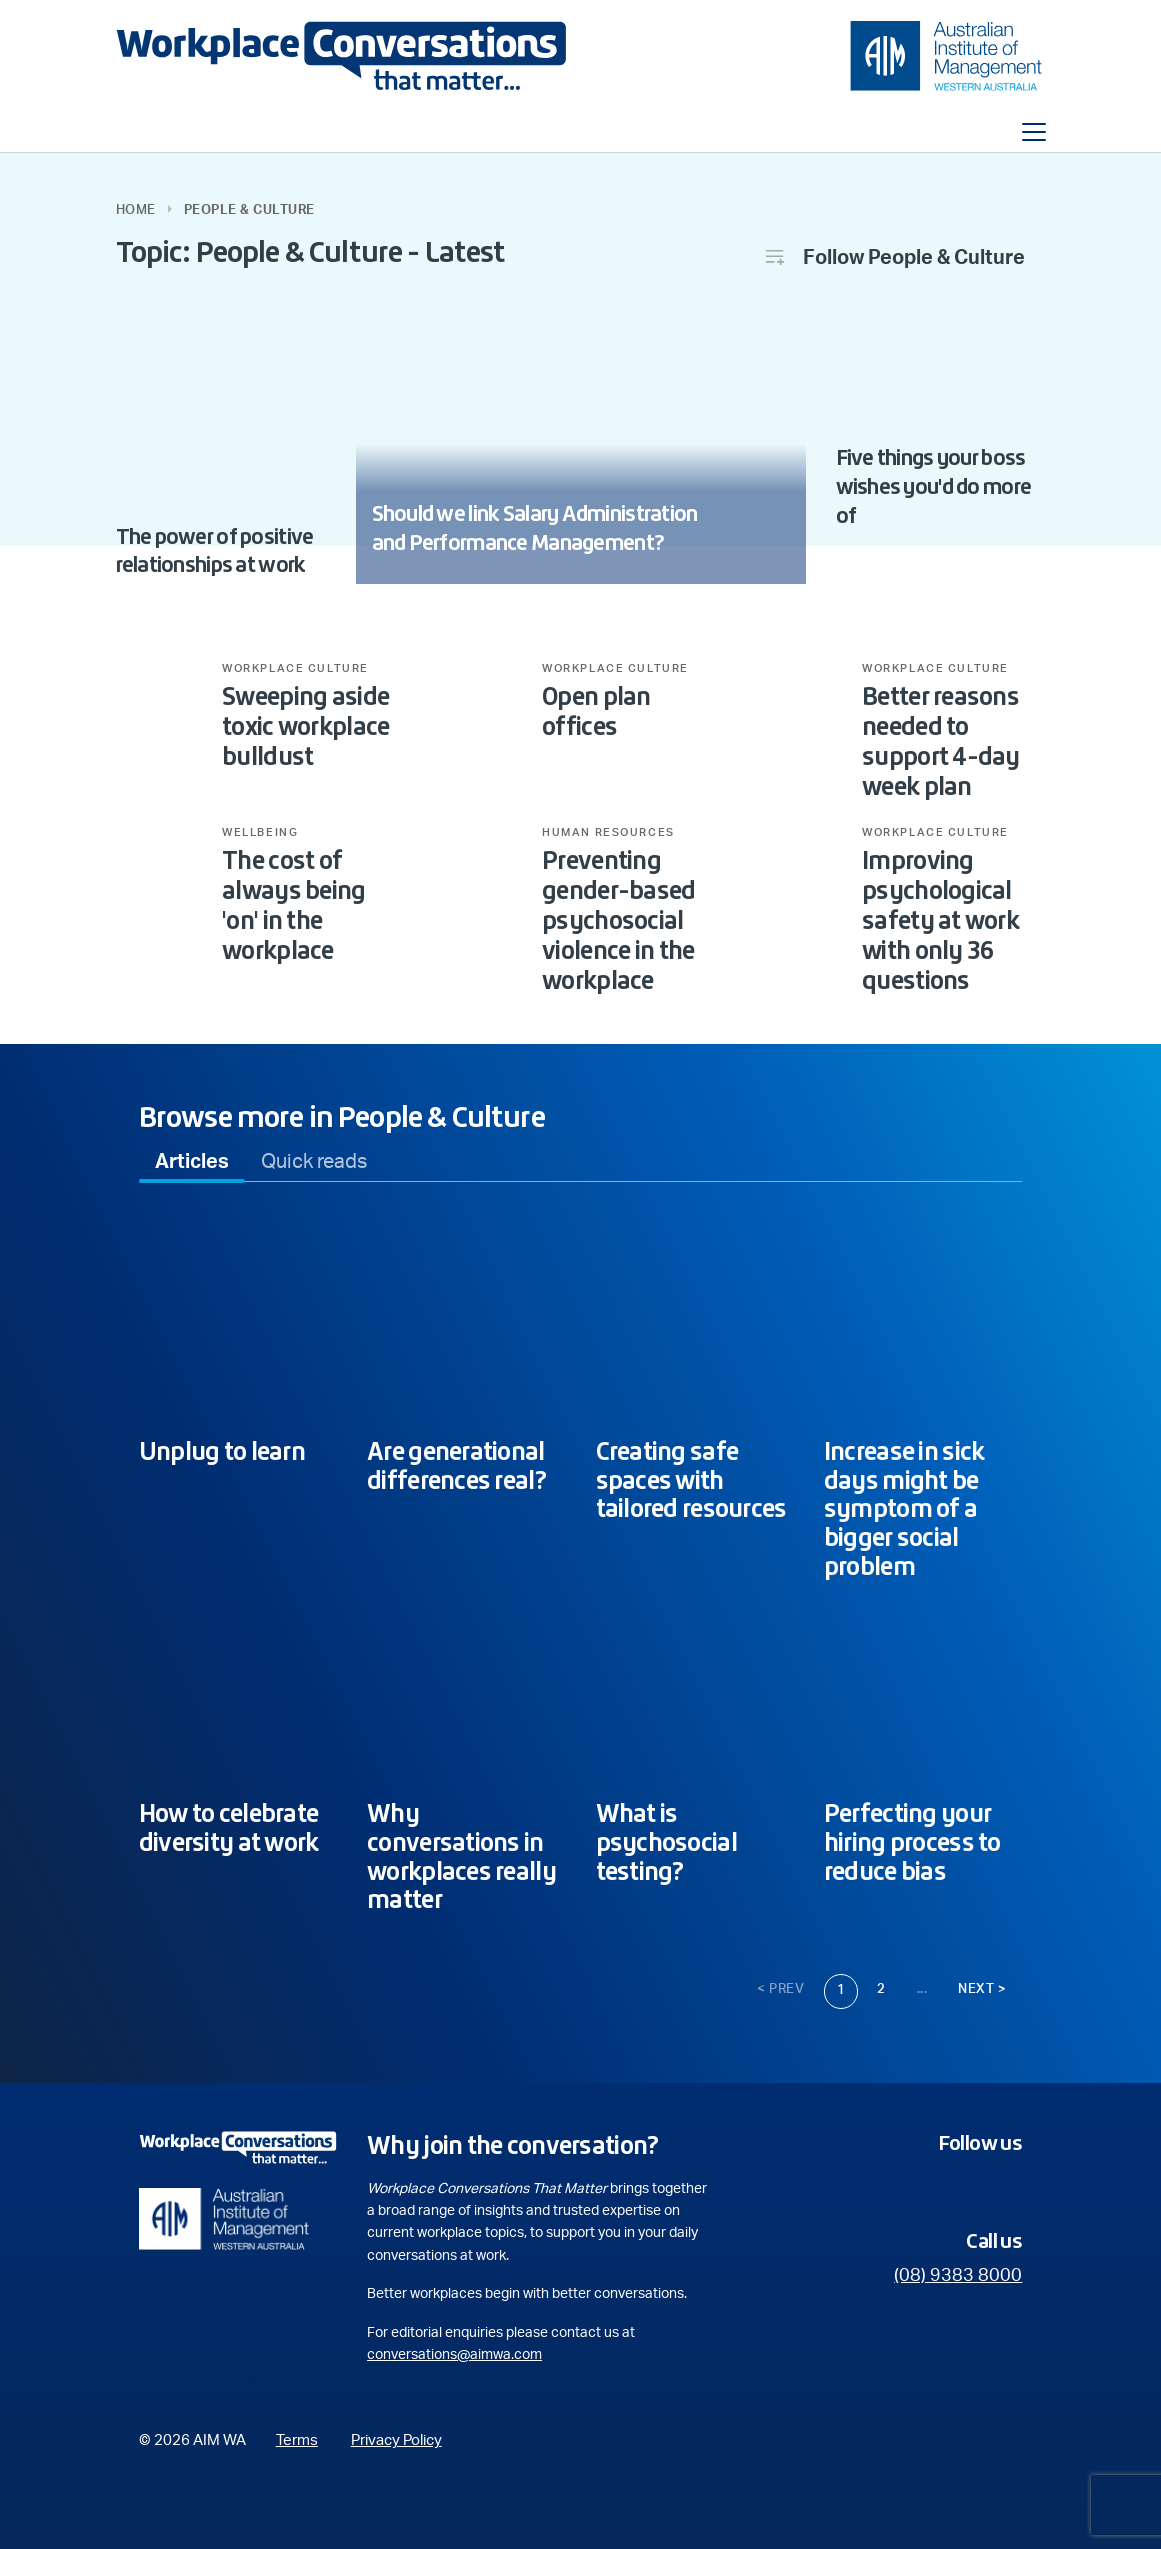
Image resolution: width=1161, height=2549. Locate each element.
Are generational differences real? (456, 1465)
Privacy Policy (396, 2440)
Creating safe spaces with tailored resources (691, 1480)
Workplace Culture (295, 669)
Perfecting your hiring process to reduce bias (912, 1842)
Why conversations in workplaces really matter (461, 1856)
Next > (982, 1989)
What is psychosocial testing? (666, 1842)
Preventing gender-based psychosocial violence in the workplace (618, 920)
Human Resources (608, 833)
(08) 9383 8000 (958, 2276)
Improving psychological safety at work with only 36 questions (940, 920)
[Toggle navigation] (1034, 132)
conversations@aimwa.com (454, 2355)
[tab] (192, 1162)
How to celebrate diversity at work (229, 1827)
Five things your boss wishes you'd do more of (934, 486)
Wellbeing (260, 833)
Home (136, 210)
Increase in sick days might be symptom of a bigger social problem (904, 1508)
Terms (297, 2440)
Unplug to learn (222, 1451)
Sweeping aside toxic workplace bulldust (305, 726)
